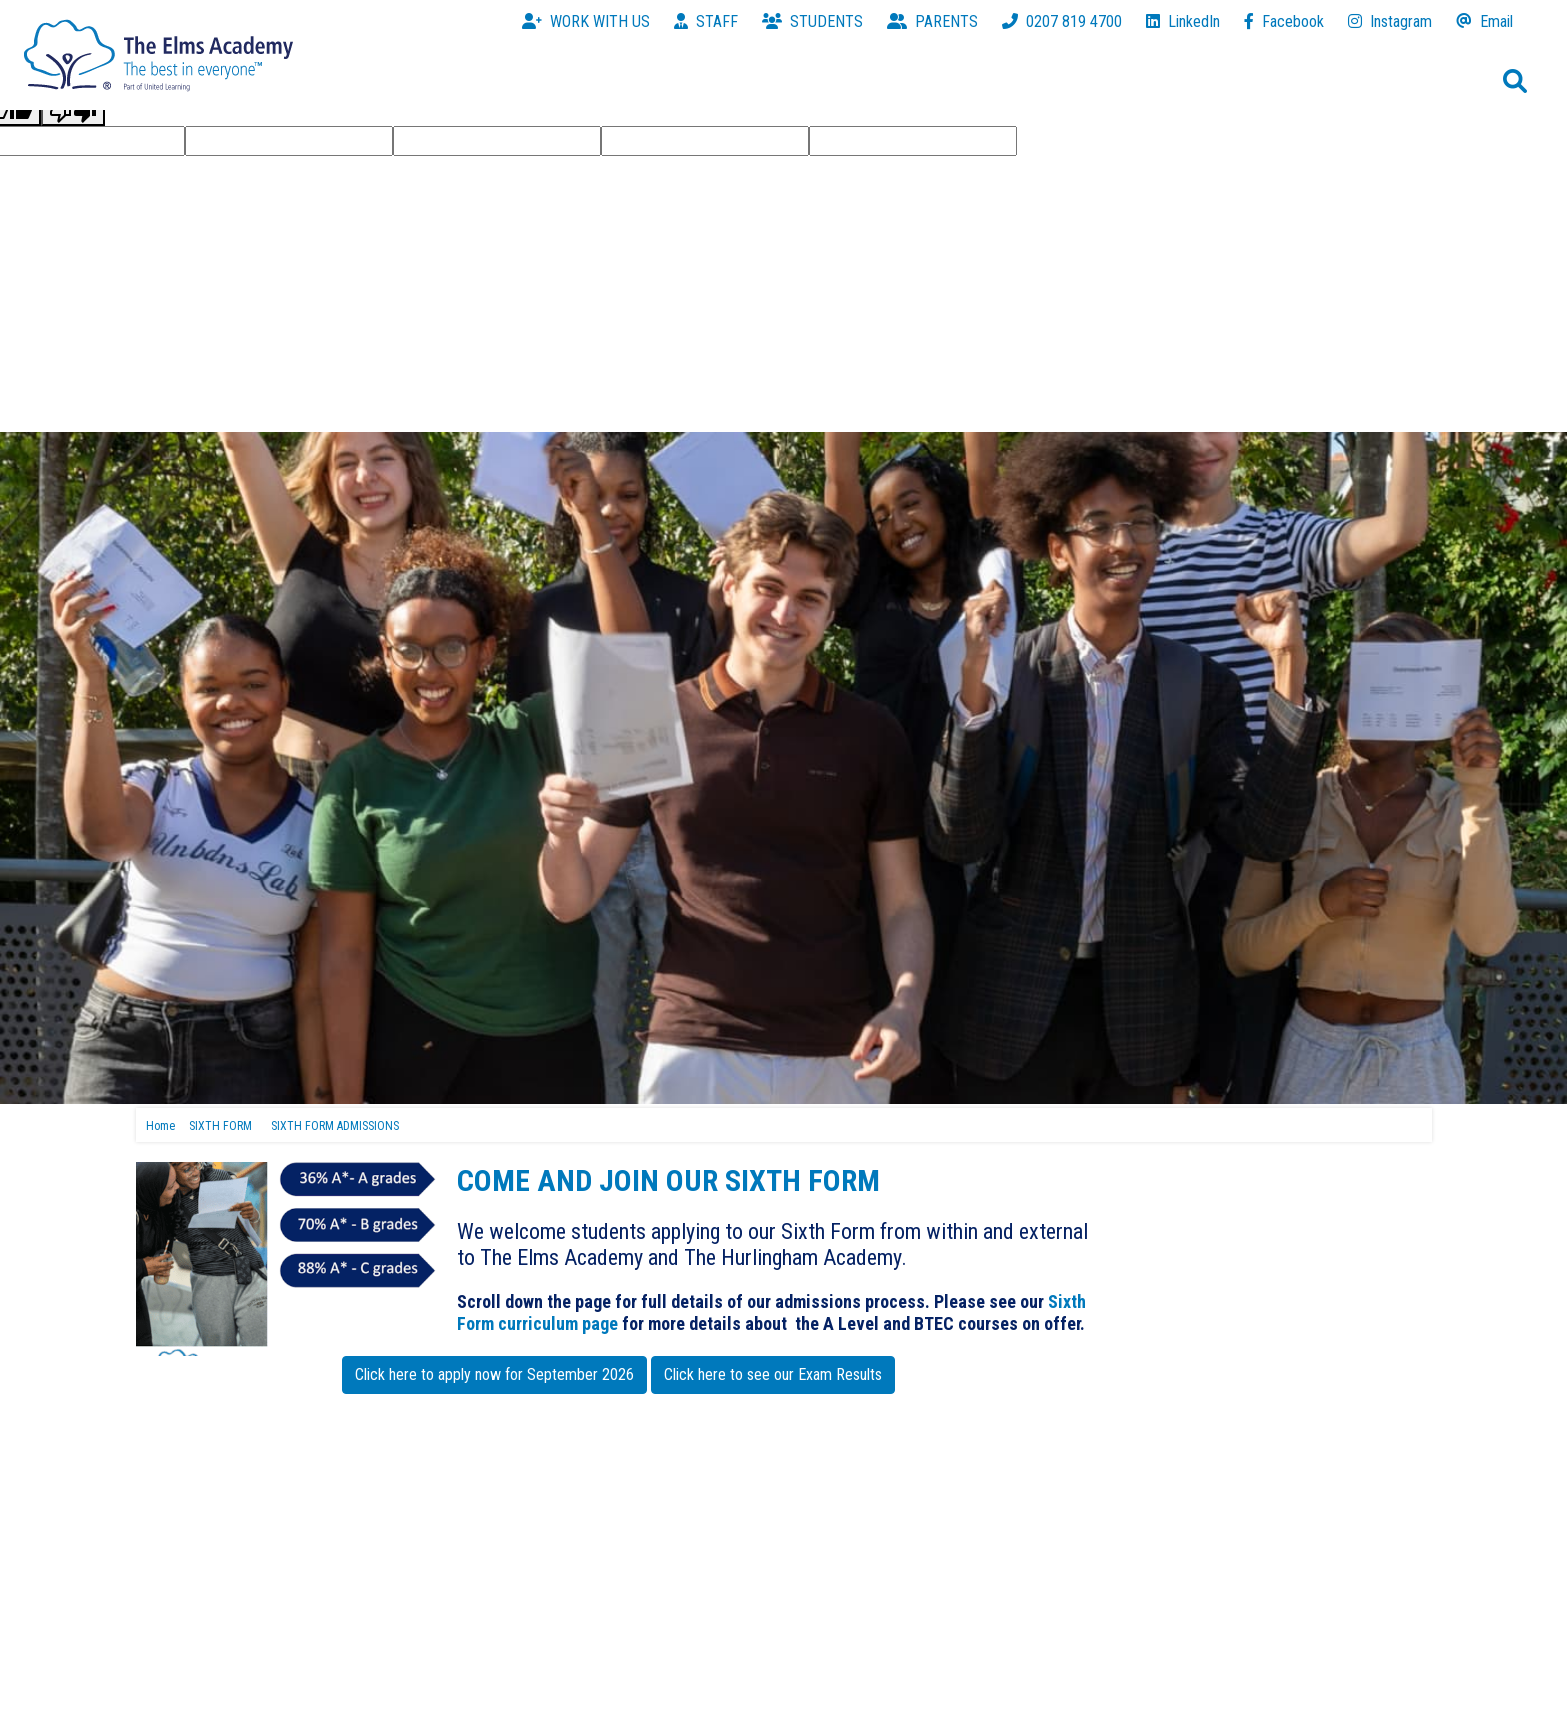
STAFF (706, 21)
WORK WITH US (586, 21)
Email (1484, 21)
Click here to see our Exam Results (773, 1374)
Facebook (1284, 21)
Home (160, 1126)
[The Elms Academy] (158, 53)
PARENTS (932, 21)
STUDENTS (812, 21)
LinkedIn (1183, 21)
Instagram (1390, 21)
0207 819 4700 (1062, 21)
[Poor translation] (73, 111)
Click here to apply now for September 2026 (494, 1374)
